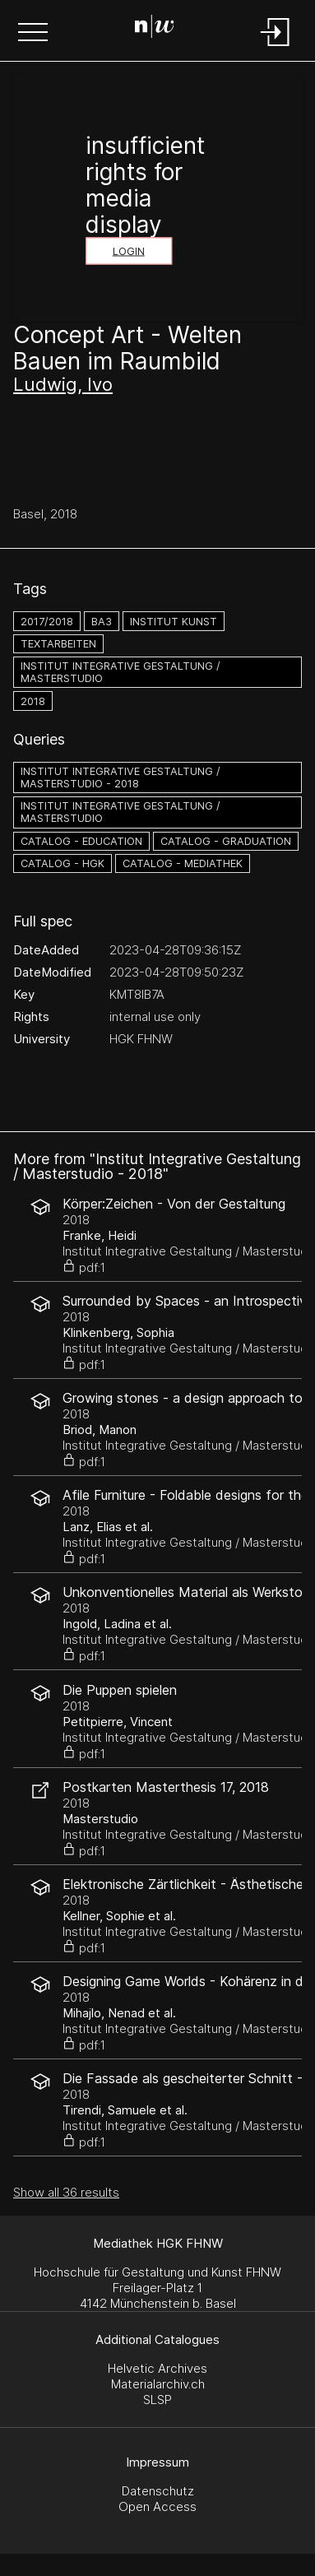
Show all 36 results (66, 2192)
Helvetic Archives (157, 2368)
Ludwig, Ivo (63, 384)
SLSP (157, 2399)
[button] (33, 33)
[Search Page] (154, 29)
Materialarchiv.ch (158, 2384)
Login (129, 251)
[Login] (275, 47)
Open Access (157, 2506)
